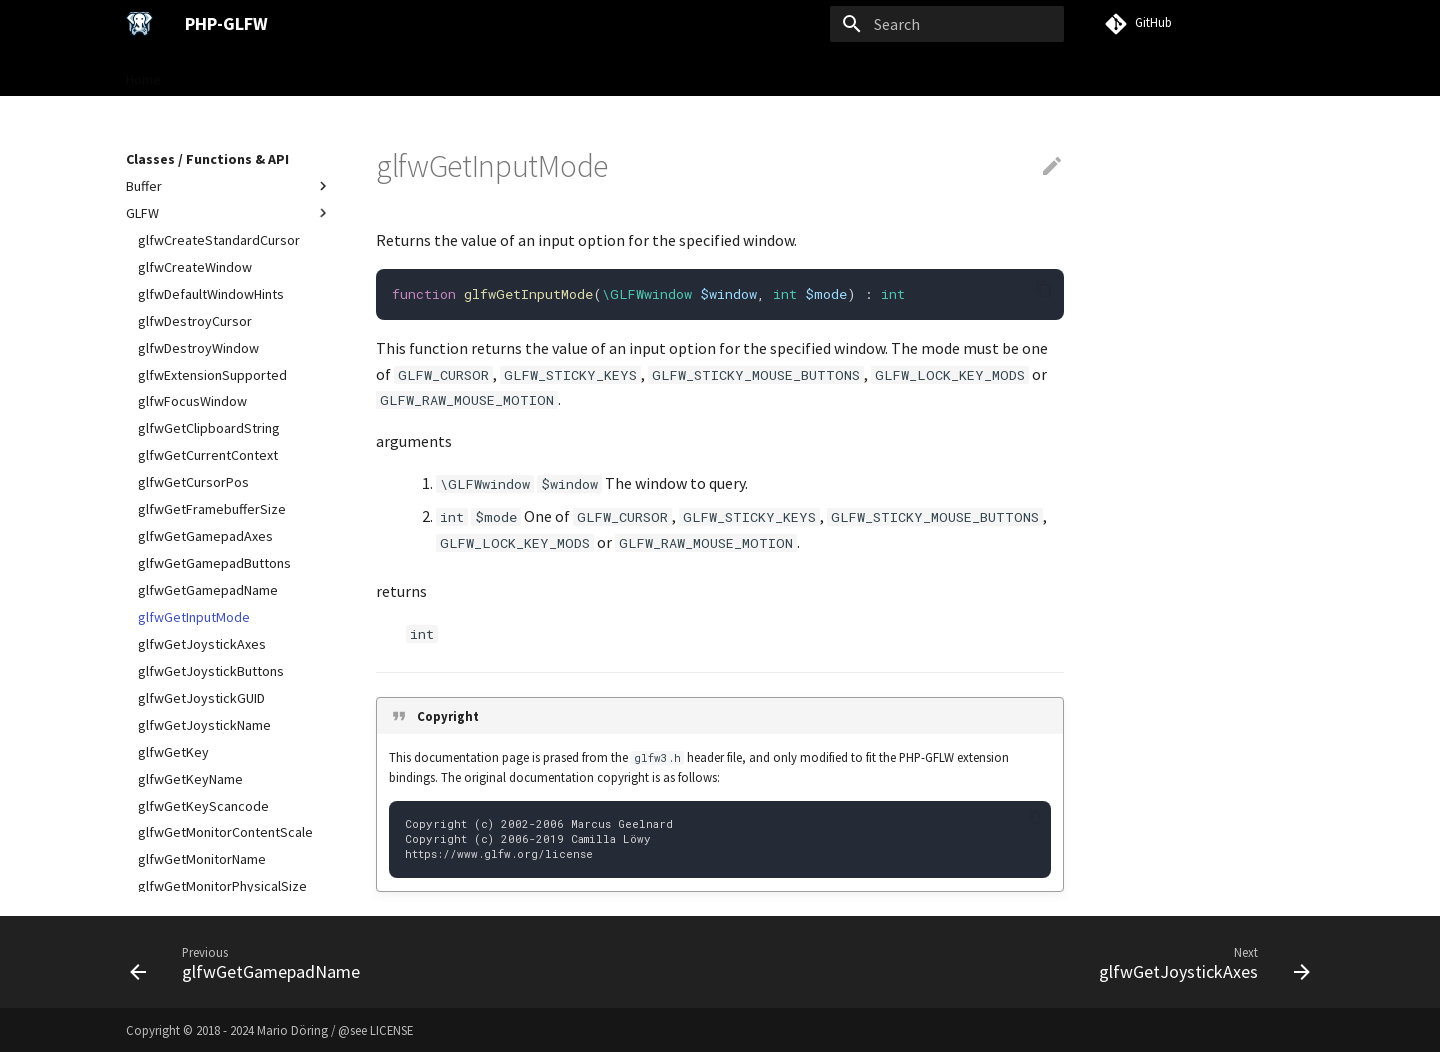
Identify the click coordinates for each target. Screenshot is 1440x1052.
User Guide (343, 73)
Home (143, 73)
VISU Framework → (712, 73)
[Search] (947, 24)
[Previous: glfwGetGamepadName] (250, 962)
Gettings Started (235, 73)
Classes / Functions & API (475, 73)
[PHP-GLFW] (139, 24)
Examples (602, 73)
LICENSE (391, 1030)
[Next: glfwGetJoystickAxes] (1199, 962)
